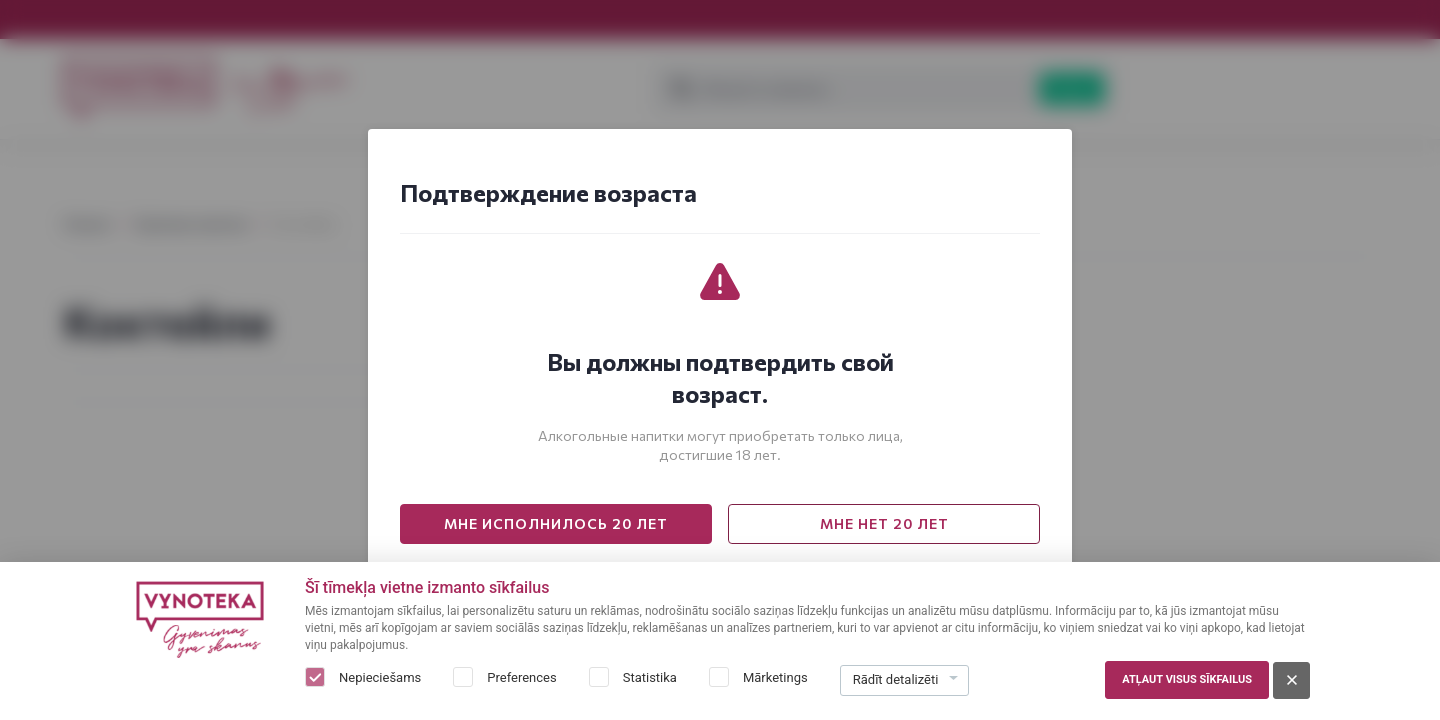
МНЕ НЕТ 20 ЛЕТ (884, 523)
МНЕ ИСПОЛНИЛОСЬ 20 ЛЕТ (556, 523)
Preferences (521, 677)
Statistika (650, 677)
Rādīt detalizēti (896, 679)
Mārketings (775, 677)
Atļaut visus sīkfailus (1187, 679)
